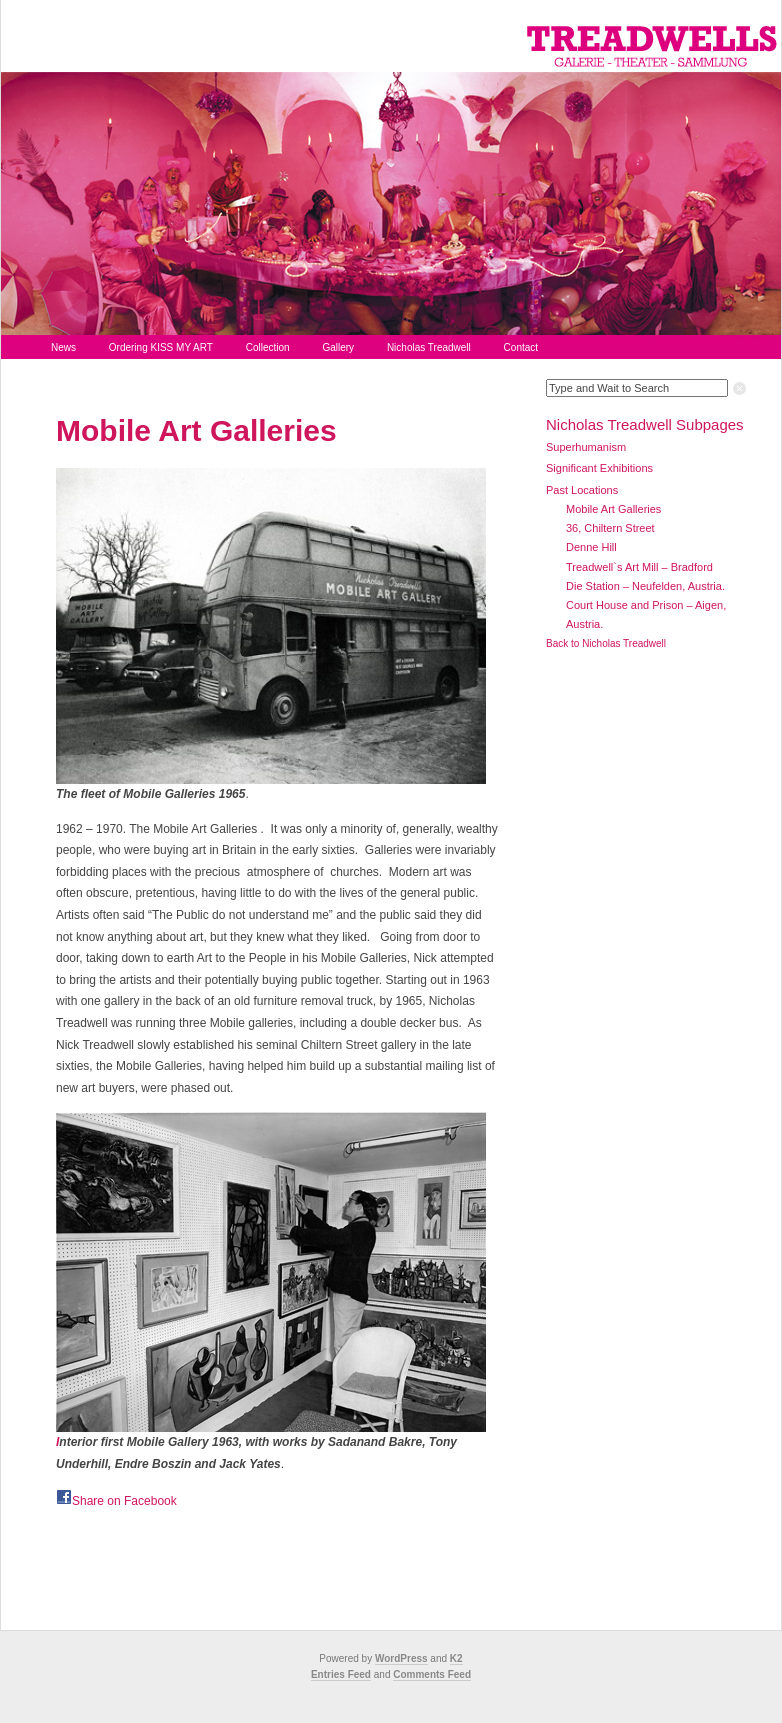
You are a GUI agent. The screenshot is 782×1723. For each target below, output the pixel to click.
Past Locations (582, 490)
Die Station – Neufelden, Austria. (645, 586)
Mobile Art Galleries (196, 430)
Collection (268, 347)
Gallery (338, 347)
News (63, 347)
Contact (521, 347)
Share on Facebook (124, 1501)
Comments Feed (432, 1674)
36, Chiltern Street (610, 528)
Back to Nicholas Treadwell (606, 643)
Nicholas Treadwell (429, 347)
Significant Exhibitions (599, 468)
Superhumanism (586, 447)
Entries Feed (341, 1674)
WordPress (401, 1658)
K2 (456, 1658)
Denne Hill (591, 547)
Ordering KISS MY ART (161, 347)
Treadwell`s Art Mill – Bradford (639, 567)
